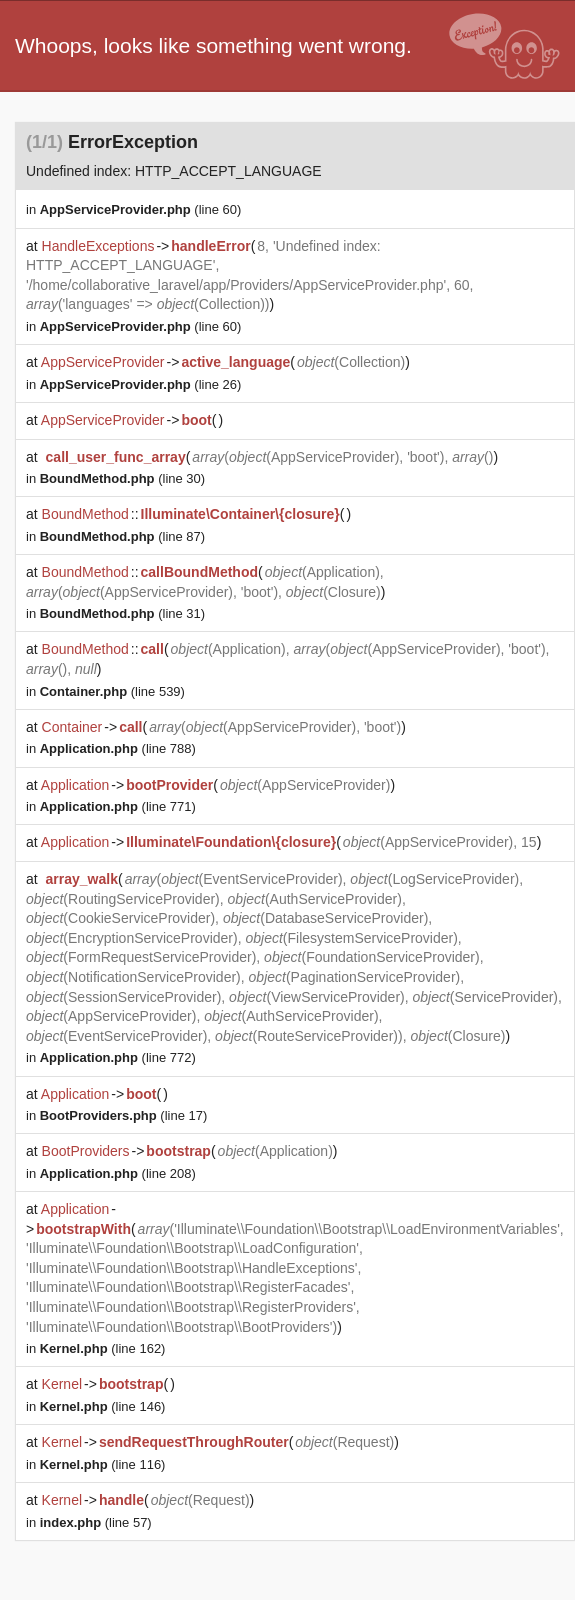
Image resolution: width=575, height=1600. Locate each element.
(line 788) (118, 748)
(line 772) (118, 1057)
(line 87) (122, 536)
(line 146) (103, 1406)
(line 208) (118, 1173)
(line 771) (118, 806)
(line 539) (112, 691)
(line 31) (122, 613)
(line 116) (103, 1464)
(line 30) (122, 478)
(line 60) (141, 209)
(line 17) (124, 1115)
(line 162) (103, 1348)
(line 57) (96, 1522)
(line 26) (141, 384)
